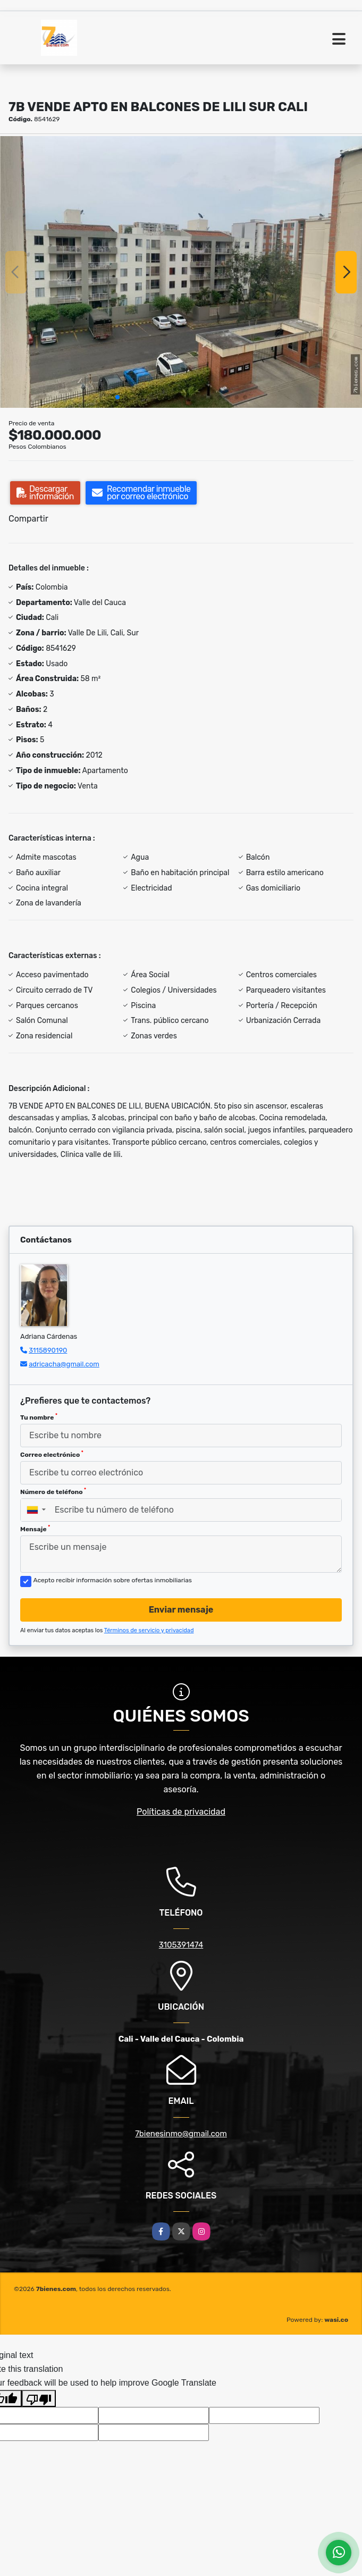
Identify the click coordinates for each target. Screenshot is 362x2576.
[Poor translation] (39, 2398)
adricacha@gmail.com (64, 1364)
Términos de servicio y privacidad (149, 1630)
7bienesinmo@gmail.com (181, 2133)
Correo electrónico (51, 1454)
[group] (181, 272)
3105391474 (181, 1945)
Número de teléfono (53, 1491)
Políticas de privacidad (181, 1812)
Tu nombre (38, 1417)
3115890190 (48, 1350)
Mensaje (35, 1528)
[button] (117, 397)
